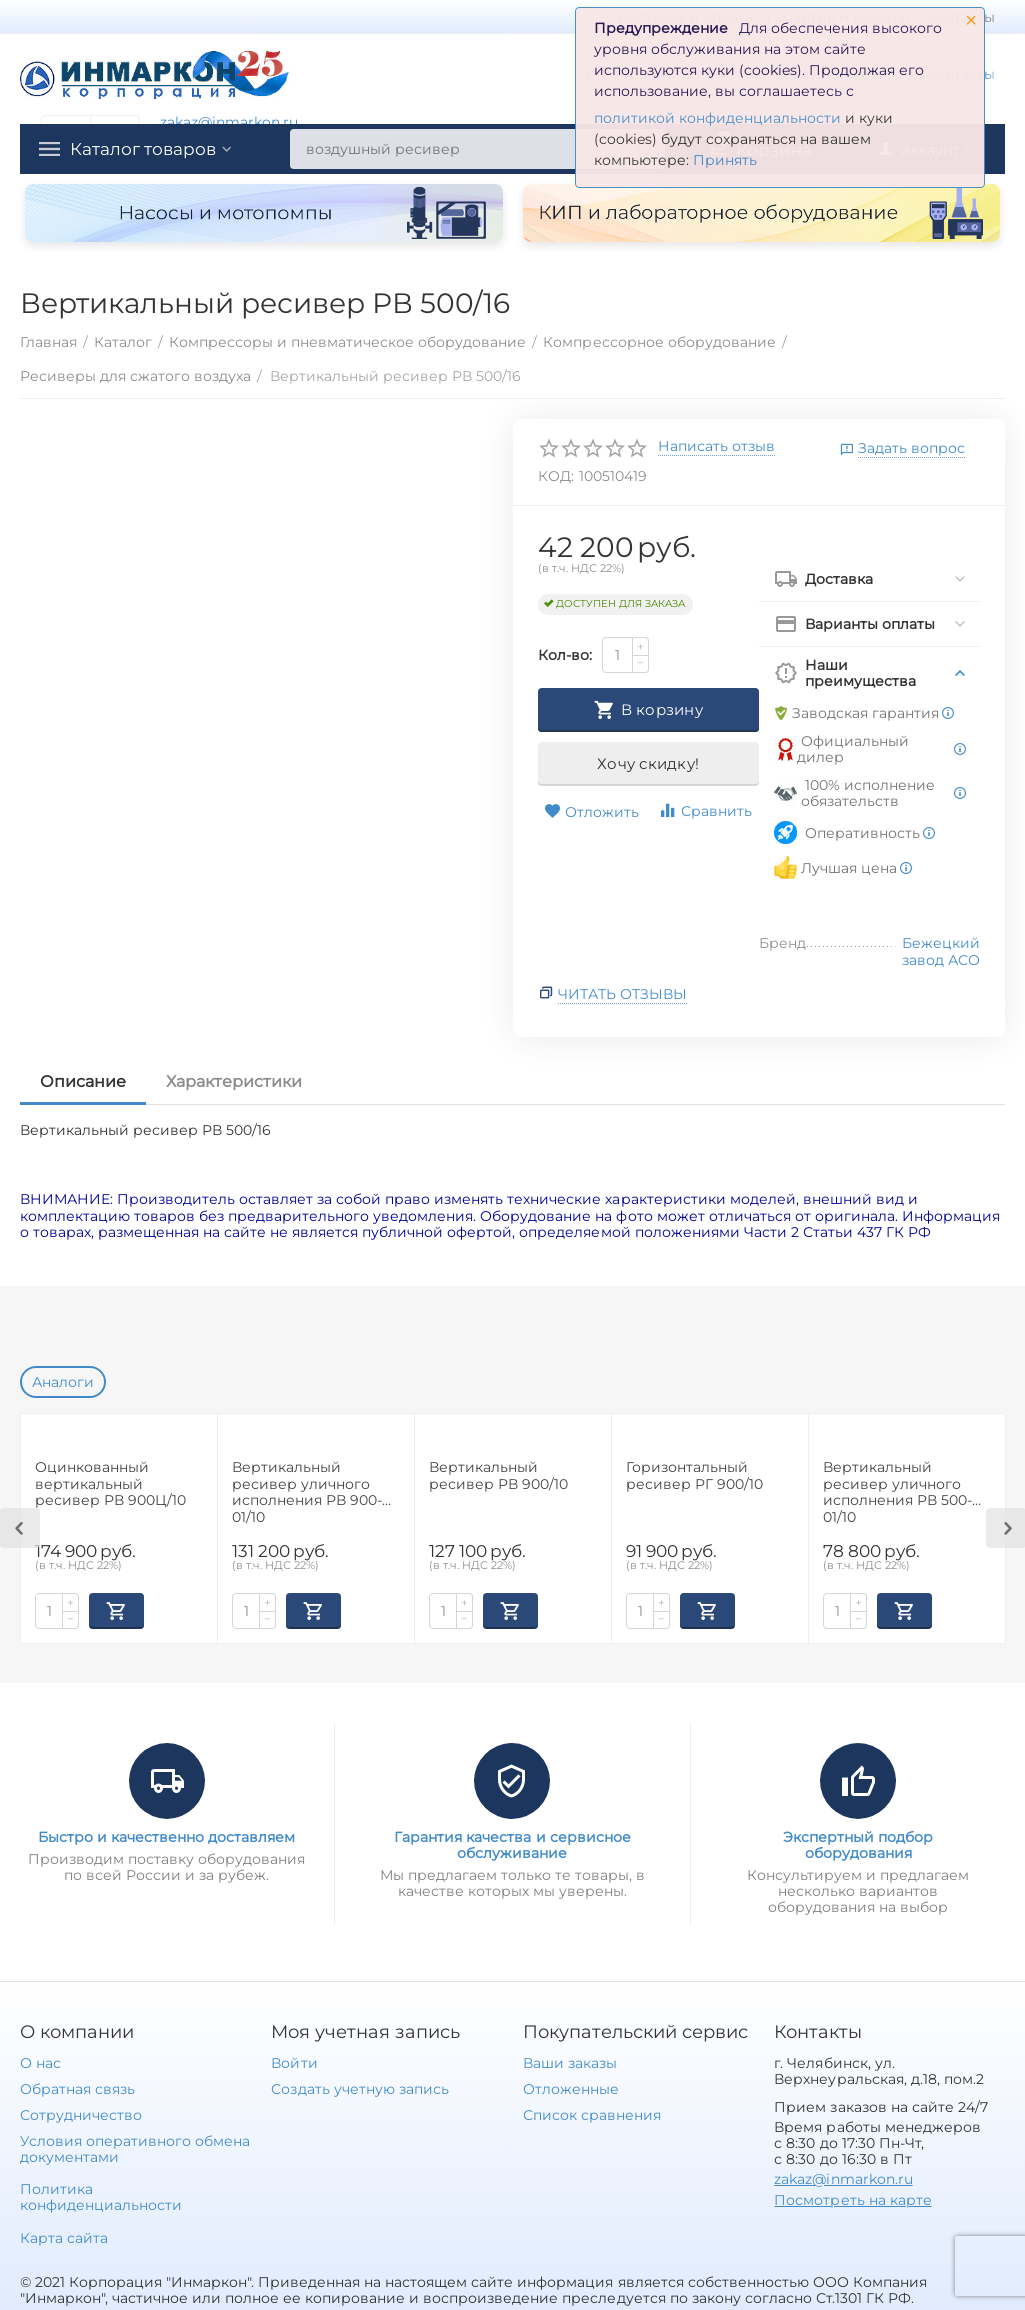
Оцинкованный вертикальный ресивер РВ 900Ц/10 (110, 1484)
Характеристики (234, 1081)
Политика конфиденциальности (101, 2197)
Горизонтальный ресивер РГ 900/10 (694, 1476)
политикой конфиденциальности (717, 118)
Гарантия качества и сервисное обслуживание (512, 1845)
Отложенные (571, 2089)
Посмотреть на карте (852, 2200)
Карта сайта (64, 2238)
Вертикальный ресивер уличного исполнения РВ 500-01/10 (897, 1491)
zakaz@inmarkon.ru (229, 122)
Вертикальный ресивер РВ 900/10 (498, 1476)
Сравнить (705, 810)
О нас (40, 2063)
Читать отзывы (622, 994)
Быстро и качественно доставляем (166, 1837)
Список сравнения (592, 2115)
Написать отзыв (716, 447)
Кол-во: (565, 655)
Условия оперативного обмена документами (135, 2149)
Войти (294, 2063)
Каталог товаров (148, 149)
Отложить (591, 812)
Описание (83, 1081)
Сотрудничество (81, 2115)
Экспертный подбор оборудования (858, 1845)
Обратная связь (77, 2089)
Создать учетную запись (359, 2089)
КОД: (556, 476)
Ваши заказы (570, 2063)
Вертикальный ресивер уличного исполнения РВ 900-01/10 (307, 1491)
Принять (725, 160)
